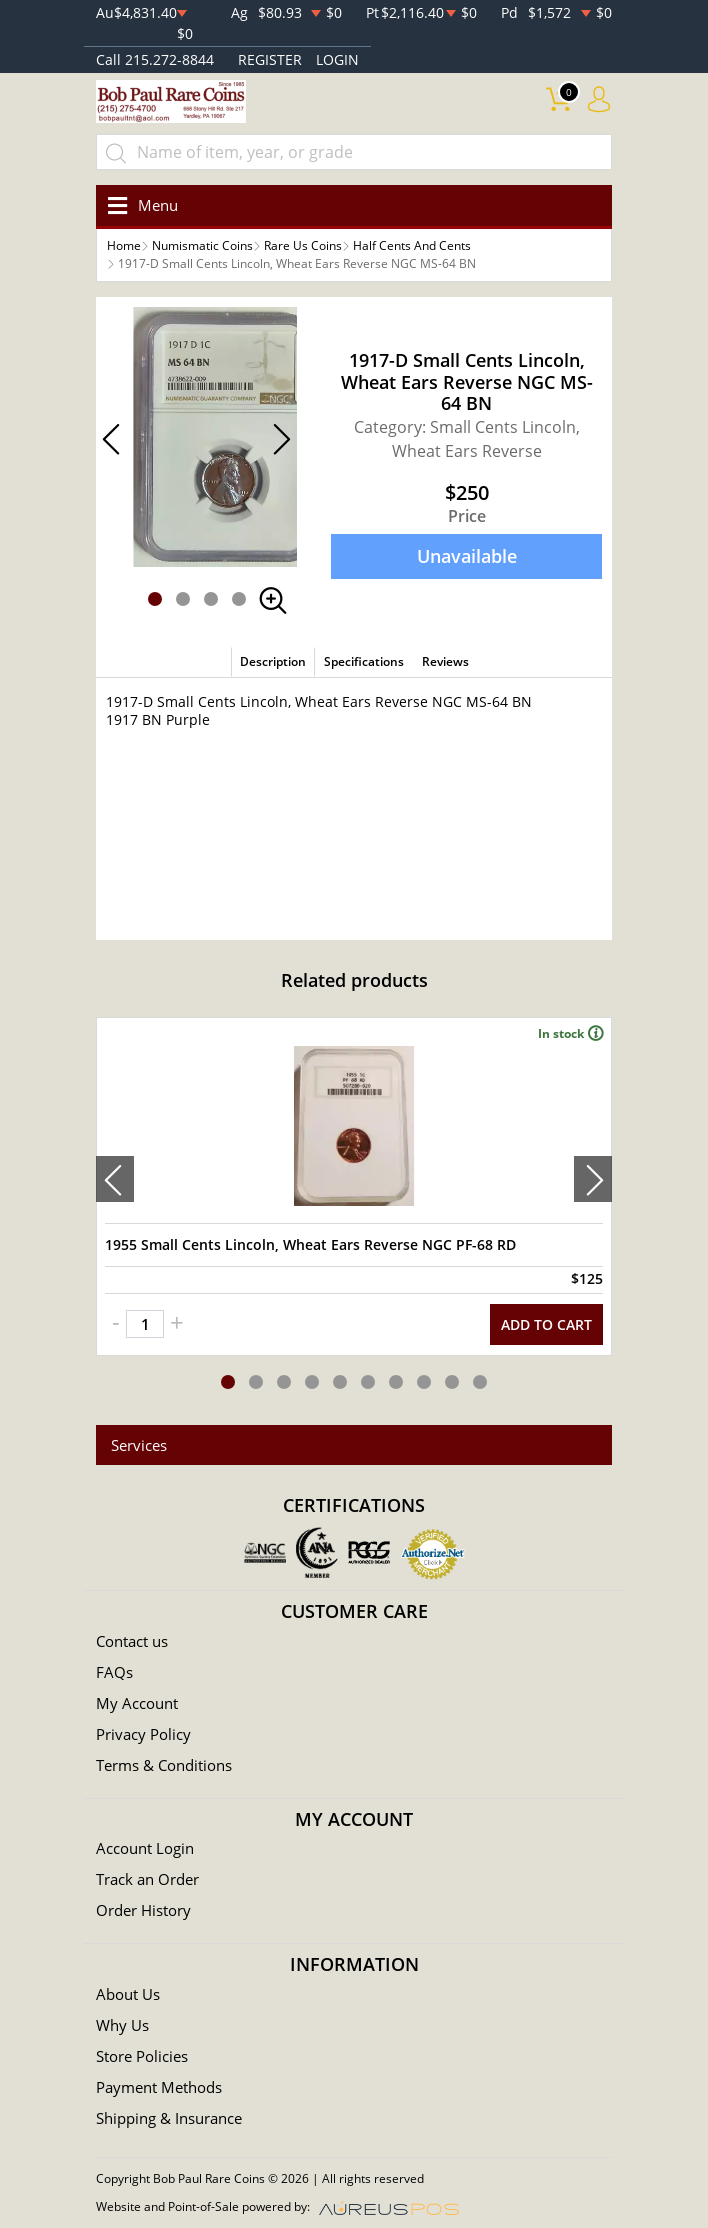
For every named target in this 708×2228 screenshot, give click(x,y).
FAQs (114, 1672)
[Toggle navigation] (139, 205)
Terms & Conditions (164, 1765)
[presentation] (115, 1179)
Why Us (122, 2025)
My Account (137, 1703)
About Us (128, 1994)
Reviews (445, 661)
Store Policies (142, 2056)
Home (124, 245)
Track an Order (147, 1879)
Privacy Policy (143, 1734)
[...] (354, 152)
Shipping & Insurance (169, 2118)
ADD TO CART (546, 1324)
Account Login (145, 1848)
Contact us (132, 1641)
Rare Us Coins (303, 245)
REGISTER (270, 59)
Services (139, 1445)
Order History (143, 1910)
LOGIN (337, 59)
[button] (155, 599)
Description (273, 661)
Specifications (364, 661)
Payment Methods (159, 2087)
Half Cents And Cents (412, 245)
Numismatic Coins (202, 245)
